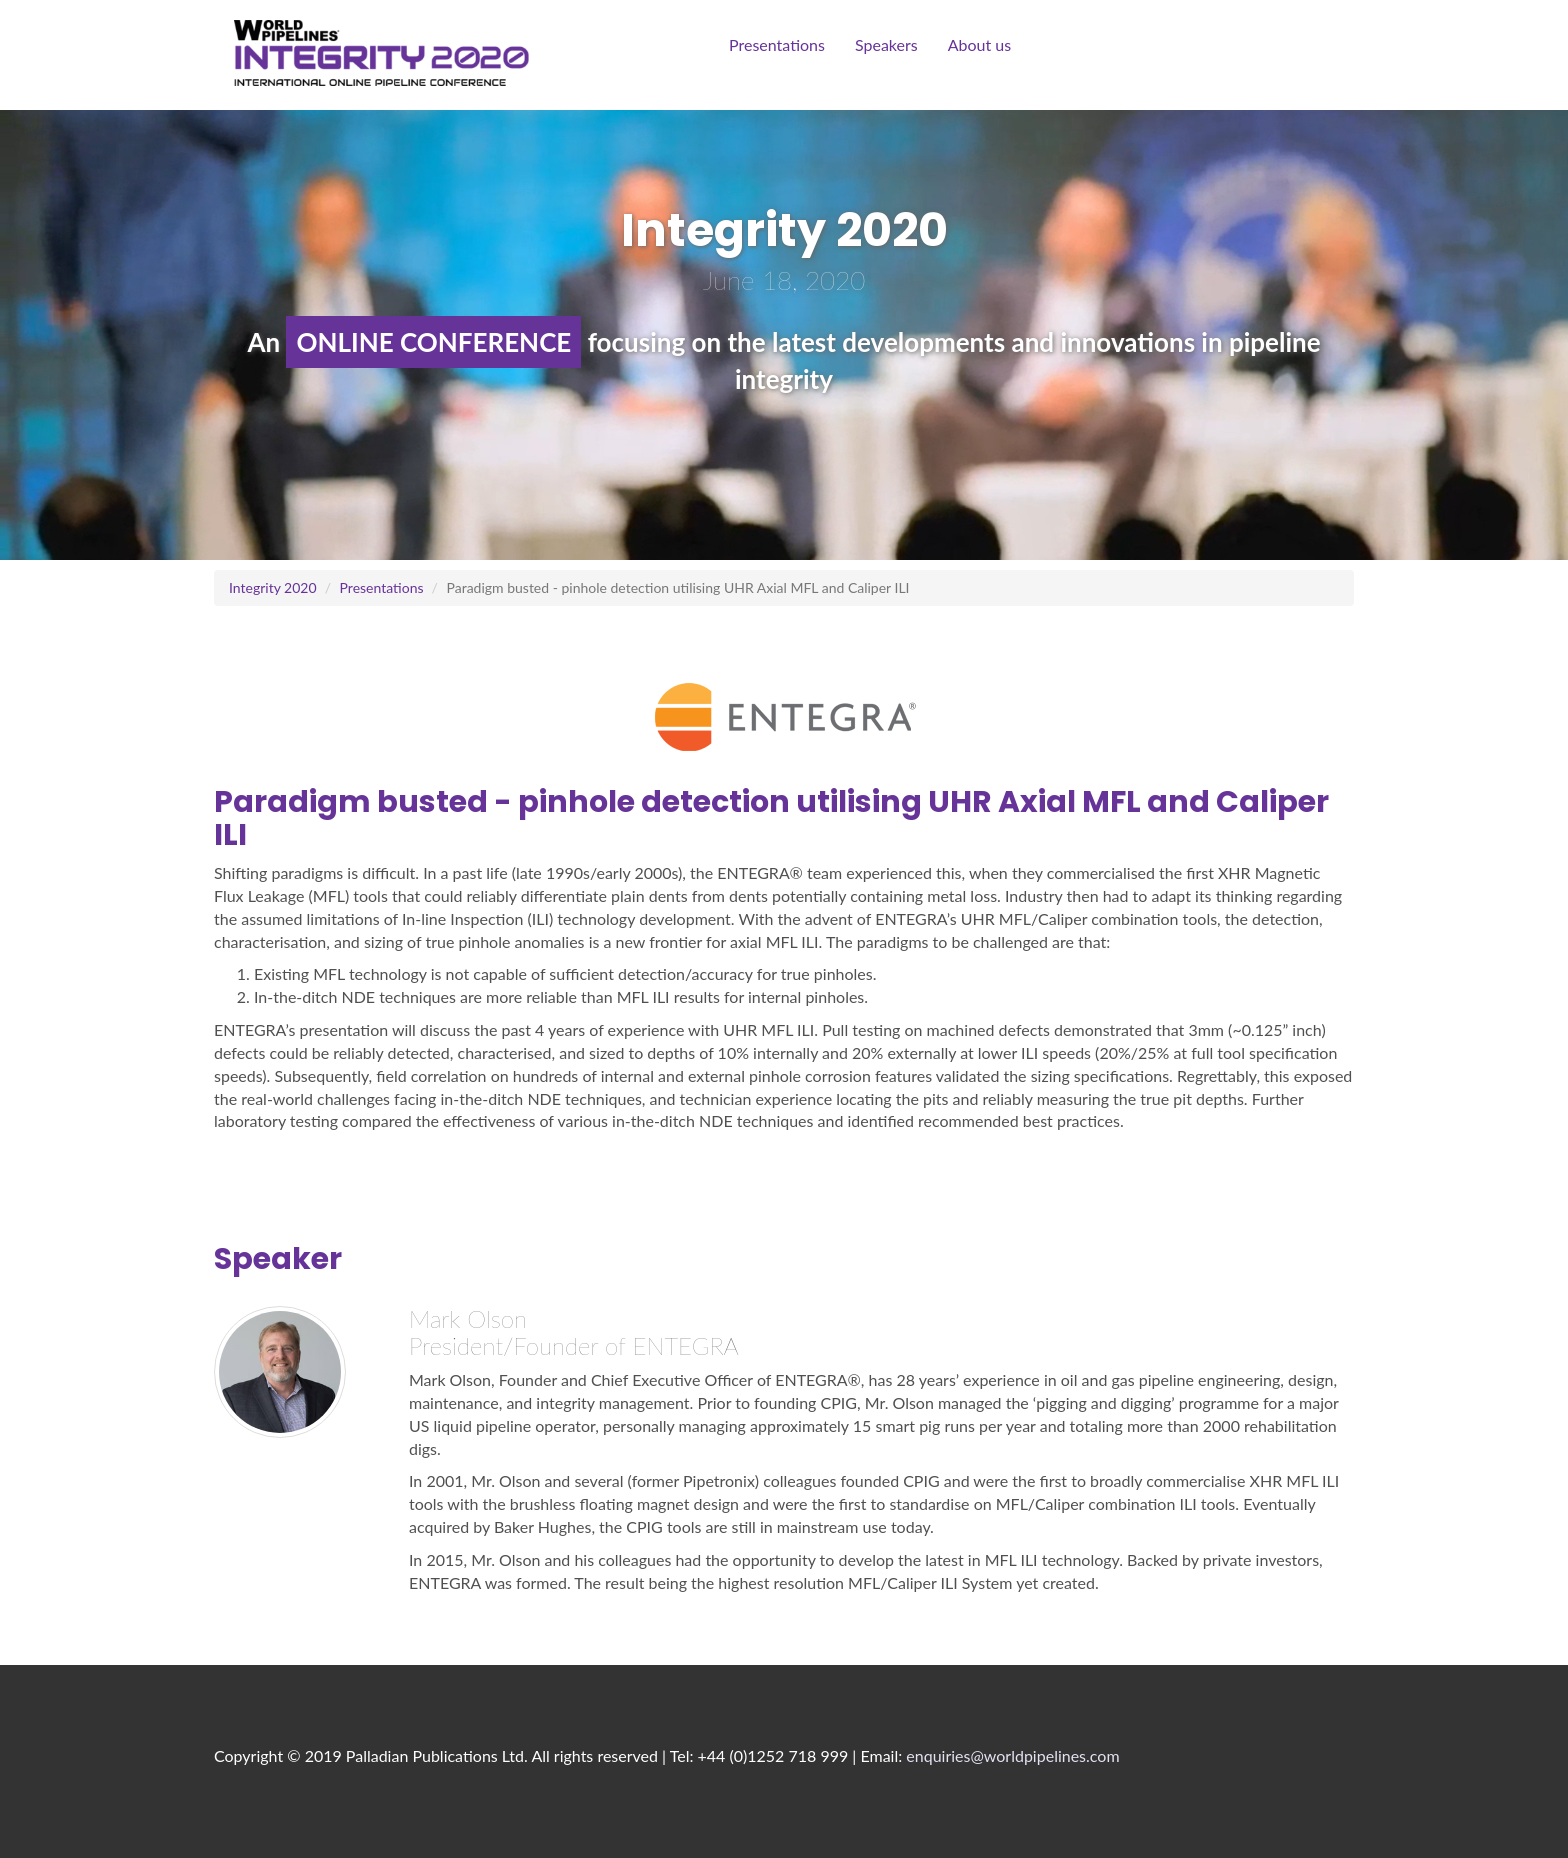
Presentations (777, 44)
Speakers (886, 44)
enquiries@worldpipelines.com (1012, 1755)
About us (979, 44)
